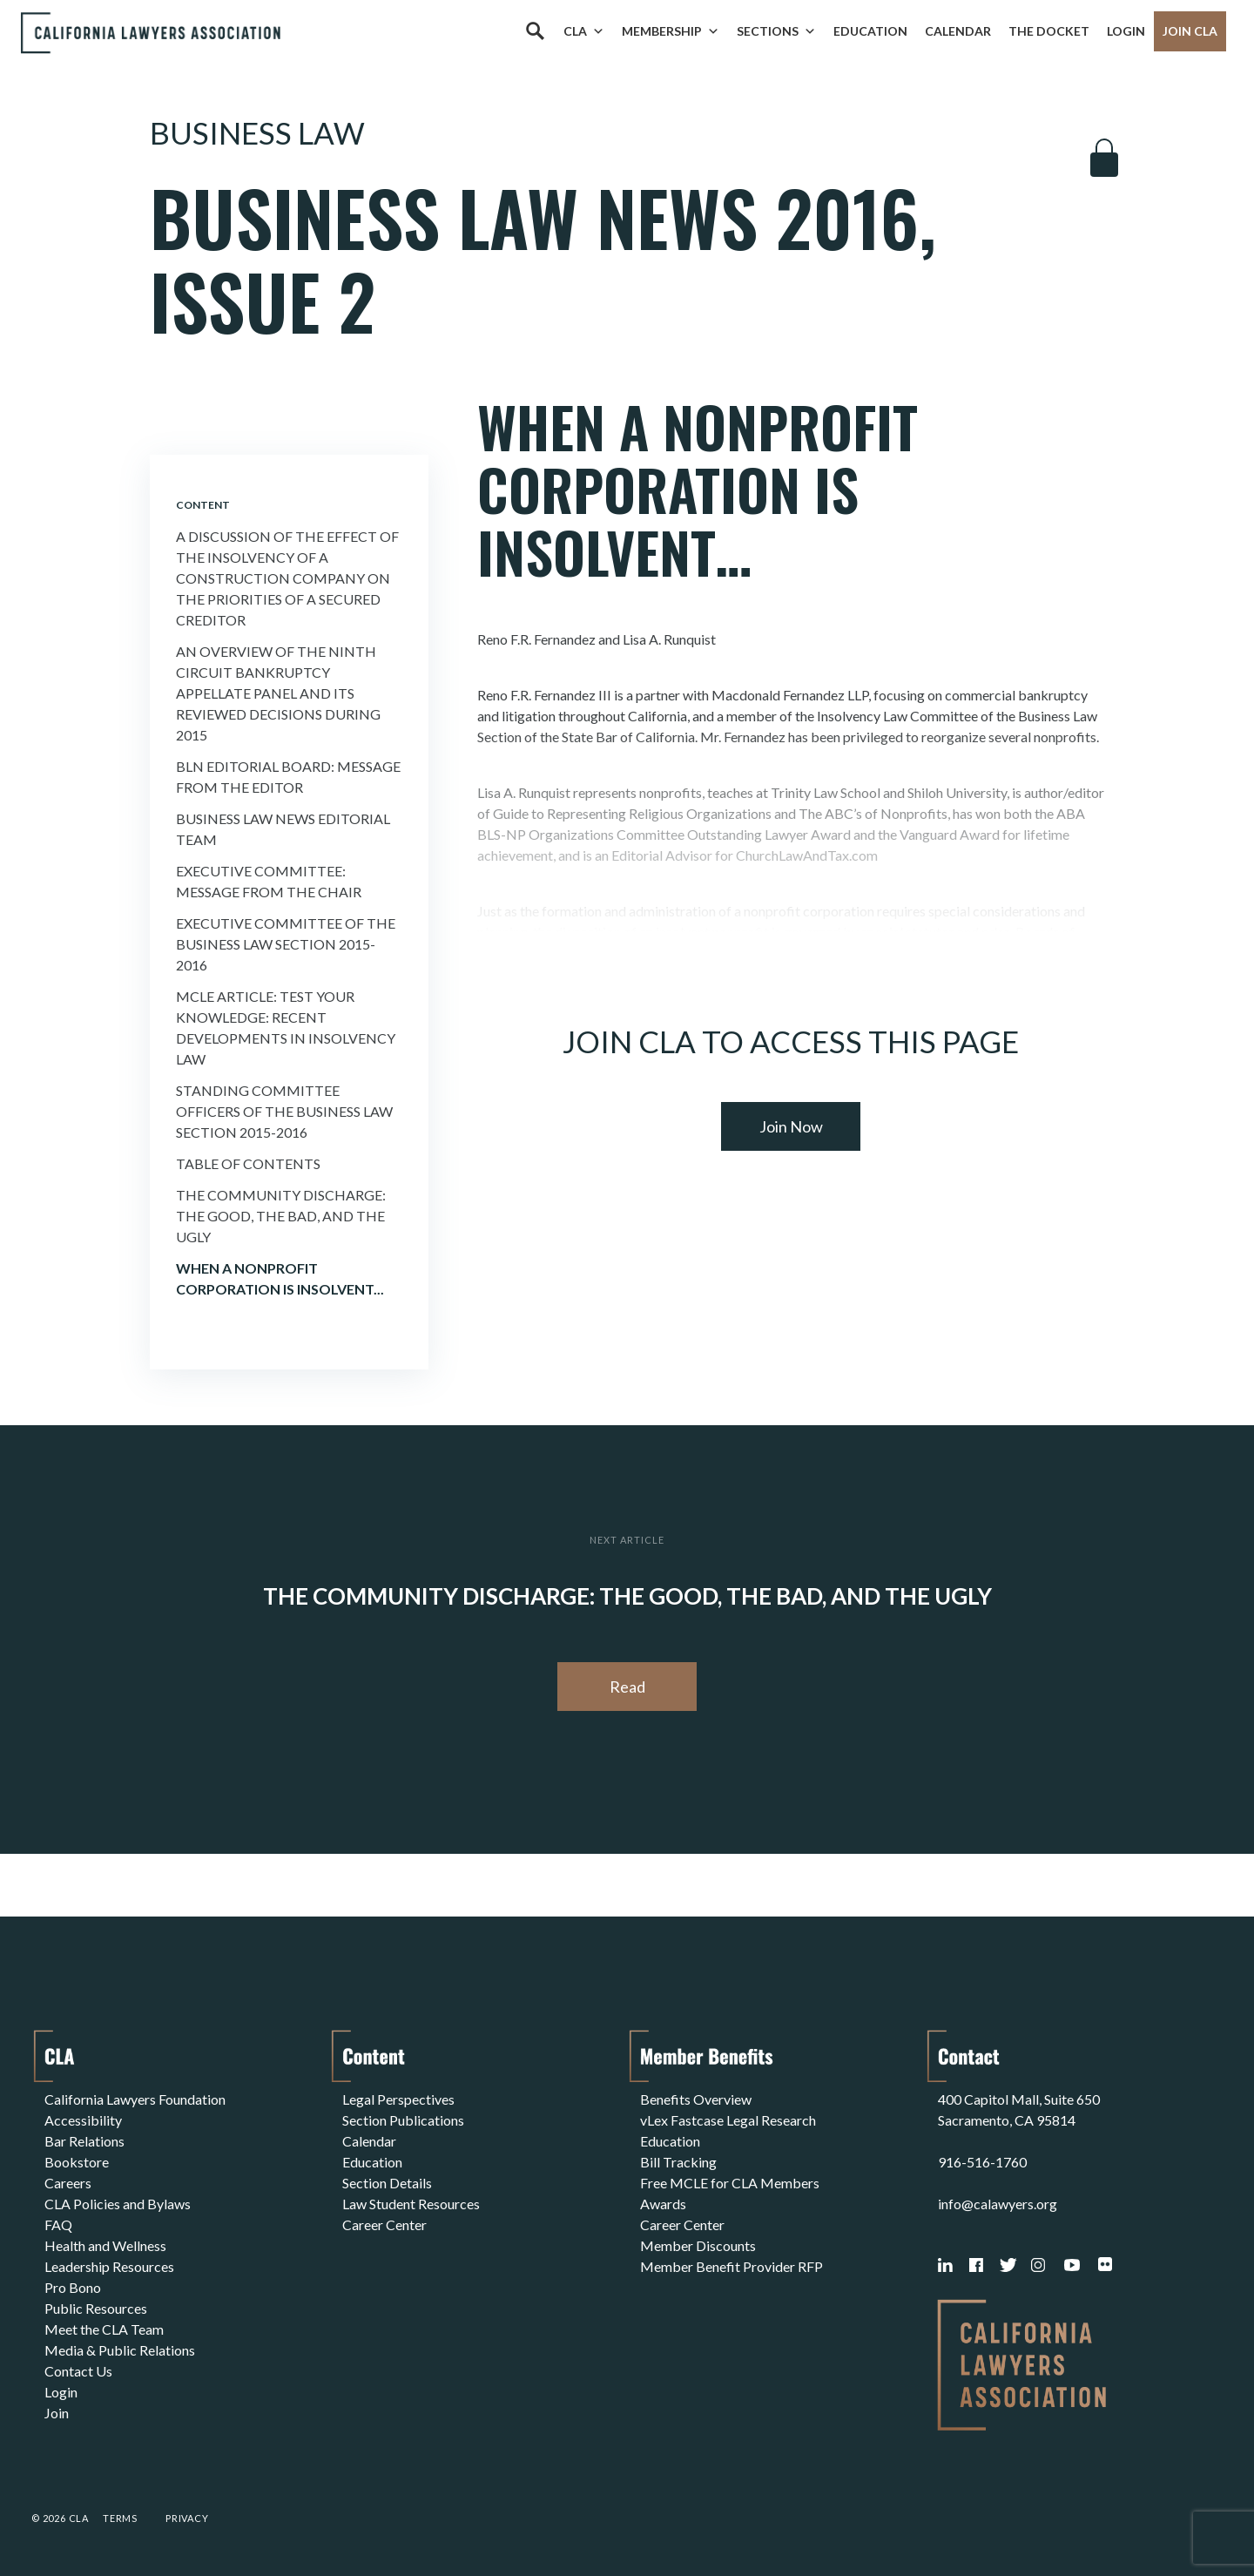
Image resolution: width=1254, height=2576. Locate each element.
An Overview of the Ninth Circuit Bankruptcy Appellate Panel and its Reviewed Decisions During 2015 (278, 693)
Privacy (187, 2518)
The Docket (1048, 31)
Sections (776, 31)
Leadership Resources (109, 2266)
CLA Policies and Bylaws (117, 2203)
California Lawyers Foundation (135, 2099)
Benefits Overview (696, 2099)
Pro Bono (72, 2287)
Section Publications (403, 2120)
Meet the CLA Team (104, 2329)
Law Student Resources (411, 2203)
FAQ (58, 2224)
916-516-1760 (982, 2161)
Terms (120, 2518)
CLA (583, 31)
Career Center (384, 2224)
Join (56, 2412)
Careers (67, 2182)
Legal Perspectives (398, 2099)
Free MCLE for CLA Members (729, 2182)
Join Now (791, 1126)
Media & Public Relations (119, 2350)
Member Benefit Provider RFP (731, 2266)
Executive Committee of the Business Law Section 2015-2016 (285, 944)
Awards (663, 2203)
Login (1126, 31)
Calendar (958, 31)
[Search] (535, 31)
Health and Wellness (105, 2245)
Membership (670, 31)
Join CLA (1190, 31)
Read (627, 1686)
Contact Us (78, 2371)
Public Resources (95, 2308)
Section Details (387, 2182)
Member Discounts (698, 2245)
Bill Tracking (678, 2161)
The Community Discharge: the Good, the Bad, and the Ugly (281, 1216)
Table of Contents (248, 1163)
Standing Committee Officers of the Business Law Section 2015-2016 (284, 1111)
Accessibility (83, 2120)
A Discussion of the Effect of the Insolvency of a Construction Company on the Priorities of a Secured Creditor (287, 578)
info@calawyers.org (997, 2203)
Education (870, 31)
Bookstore (76, 2161)
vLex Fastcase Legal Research (728, 2120)
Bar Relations (84, 2141)
